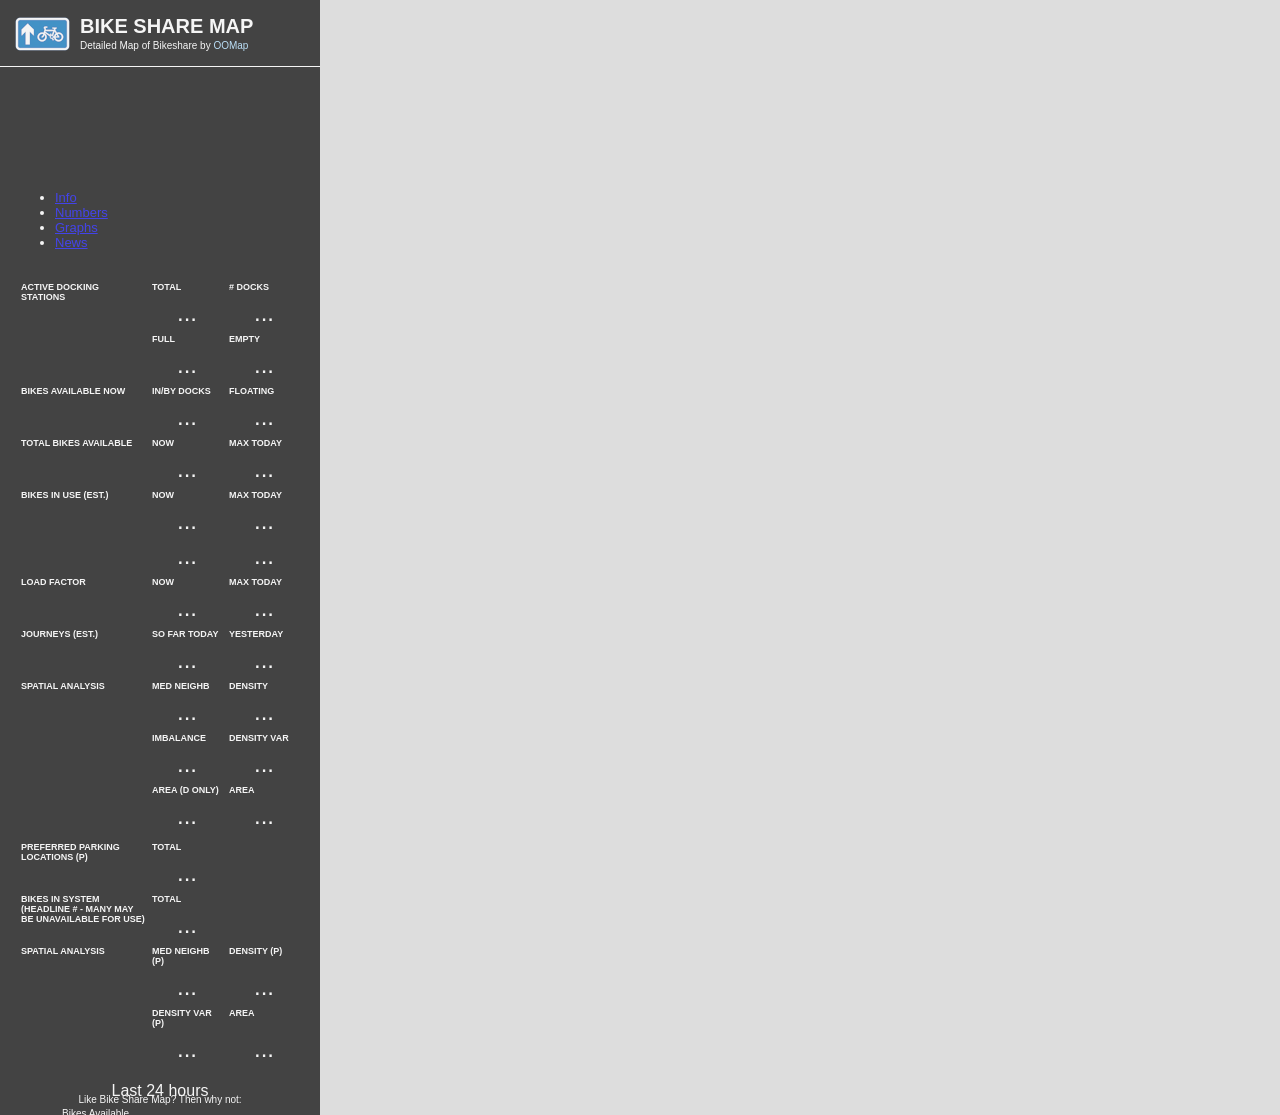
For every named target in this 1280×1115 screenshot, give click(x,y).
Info (66, 197)
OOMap (230, 45)
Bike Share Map (166, 26)
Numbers (81, 212)
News (71, 242)
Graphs (76, 227)
